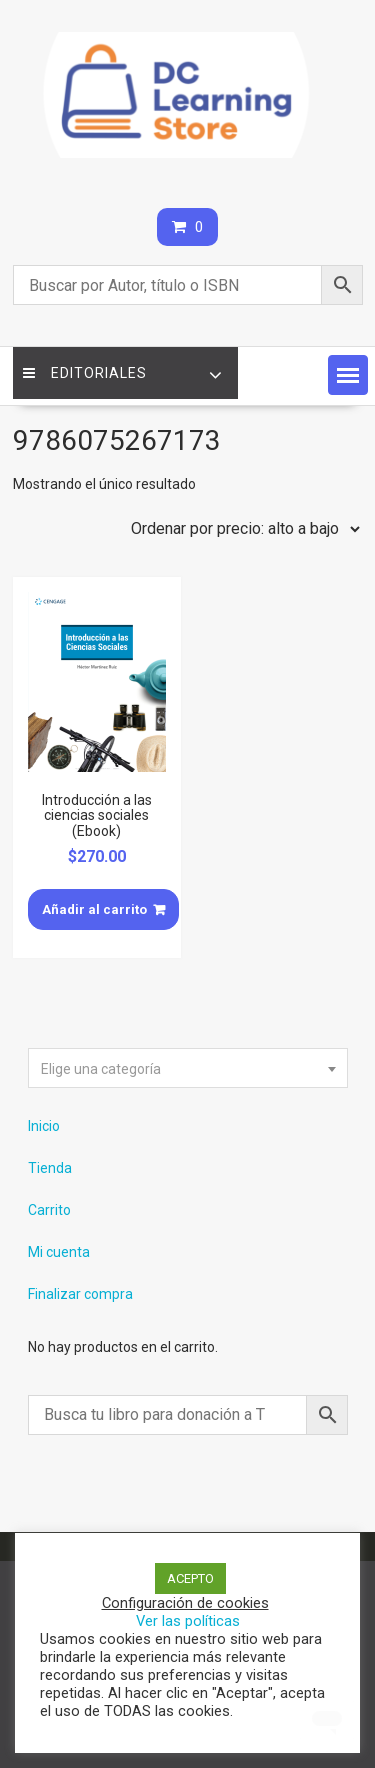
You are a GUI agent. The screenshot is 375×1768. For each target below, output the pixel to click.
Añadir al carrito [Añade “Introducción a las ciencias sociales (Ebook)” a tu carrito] (94, 909)
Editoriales (85, 373)
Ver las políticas (188, 1621)
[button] (348, 375)
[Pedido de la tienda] (241, 529)
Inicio (44, 1126)
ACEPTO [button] (190, 1578)
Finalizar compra (80, 1294)
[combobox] (188, 1068)
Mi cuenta (59, 1252)
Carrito (49, 1210)
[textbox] (188, 1069)
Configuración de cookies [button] (185, 1603)
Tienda (50, 1168)
